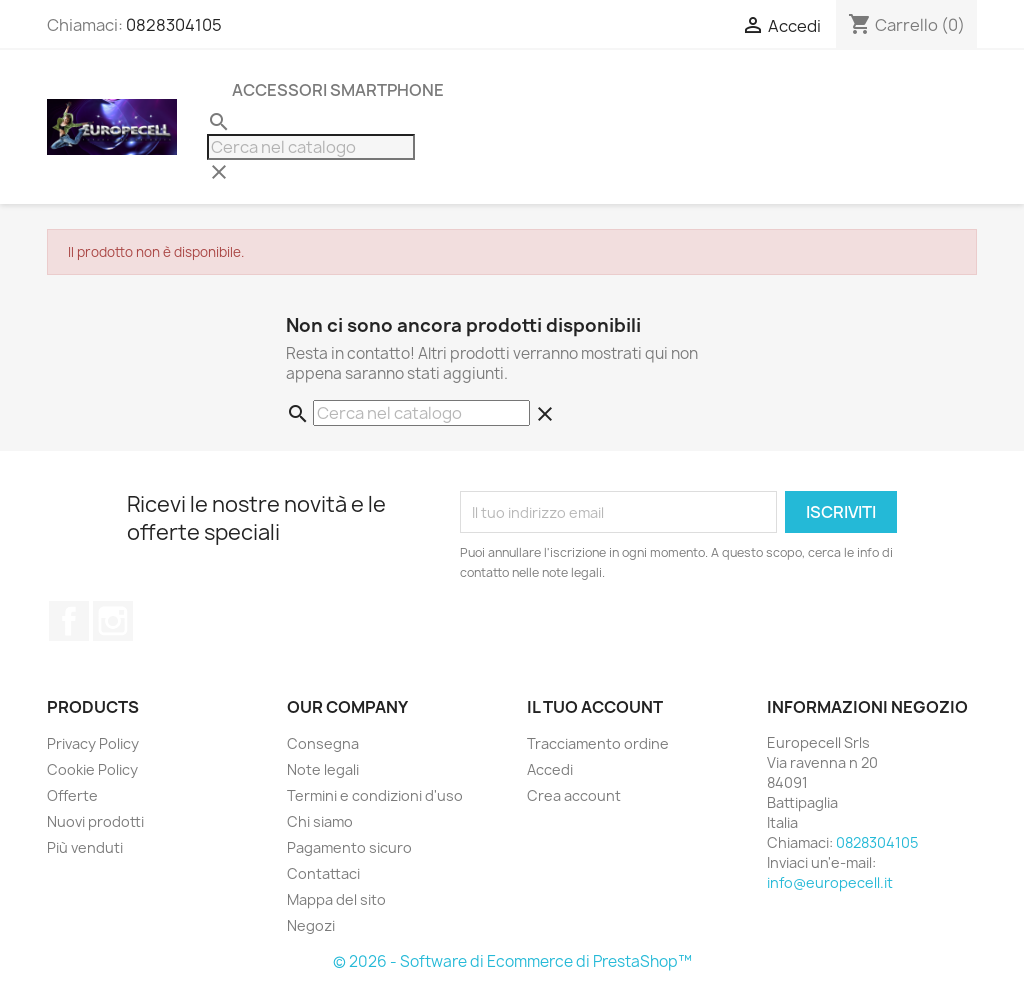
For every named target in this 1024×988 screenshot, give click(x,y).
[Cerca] (311, 147)
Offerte (72, 795)
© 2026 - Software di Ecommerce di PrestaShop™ (512, 961)
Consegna (323, 743)
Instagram (113, 621)
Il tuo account (595, 707)
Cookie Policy (92, 769)
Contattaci (323, 873)
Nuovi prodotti (95, 821)
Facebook (69, 621)
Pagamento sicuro (349, 847)
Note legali (323, 769)
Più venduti (85, 847)
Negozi (311, 925)
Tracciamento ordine (598, 743)
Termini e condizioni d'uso (375, 795)
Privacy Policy (93, 743)
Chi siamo (320, 821)
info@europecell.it (830, 882)
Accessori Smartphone (338, 90)
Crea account (574, 795)
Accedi (550, 769)
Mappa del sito (336, 899)
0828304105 (174, 25)
